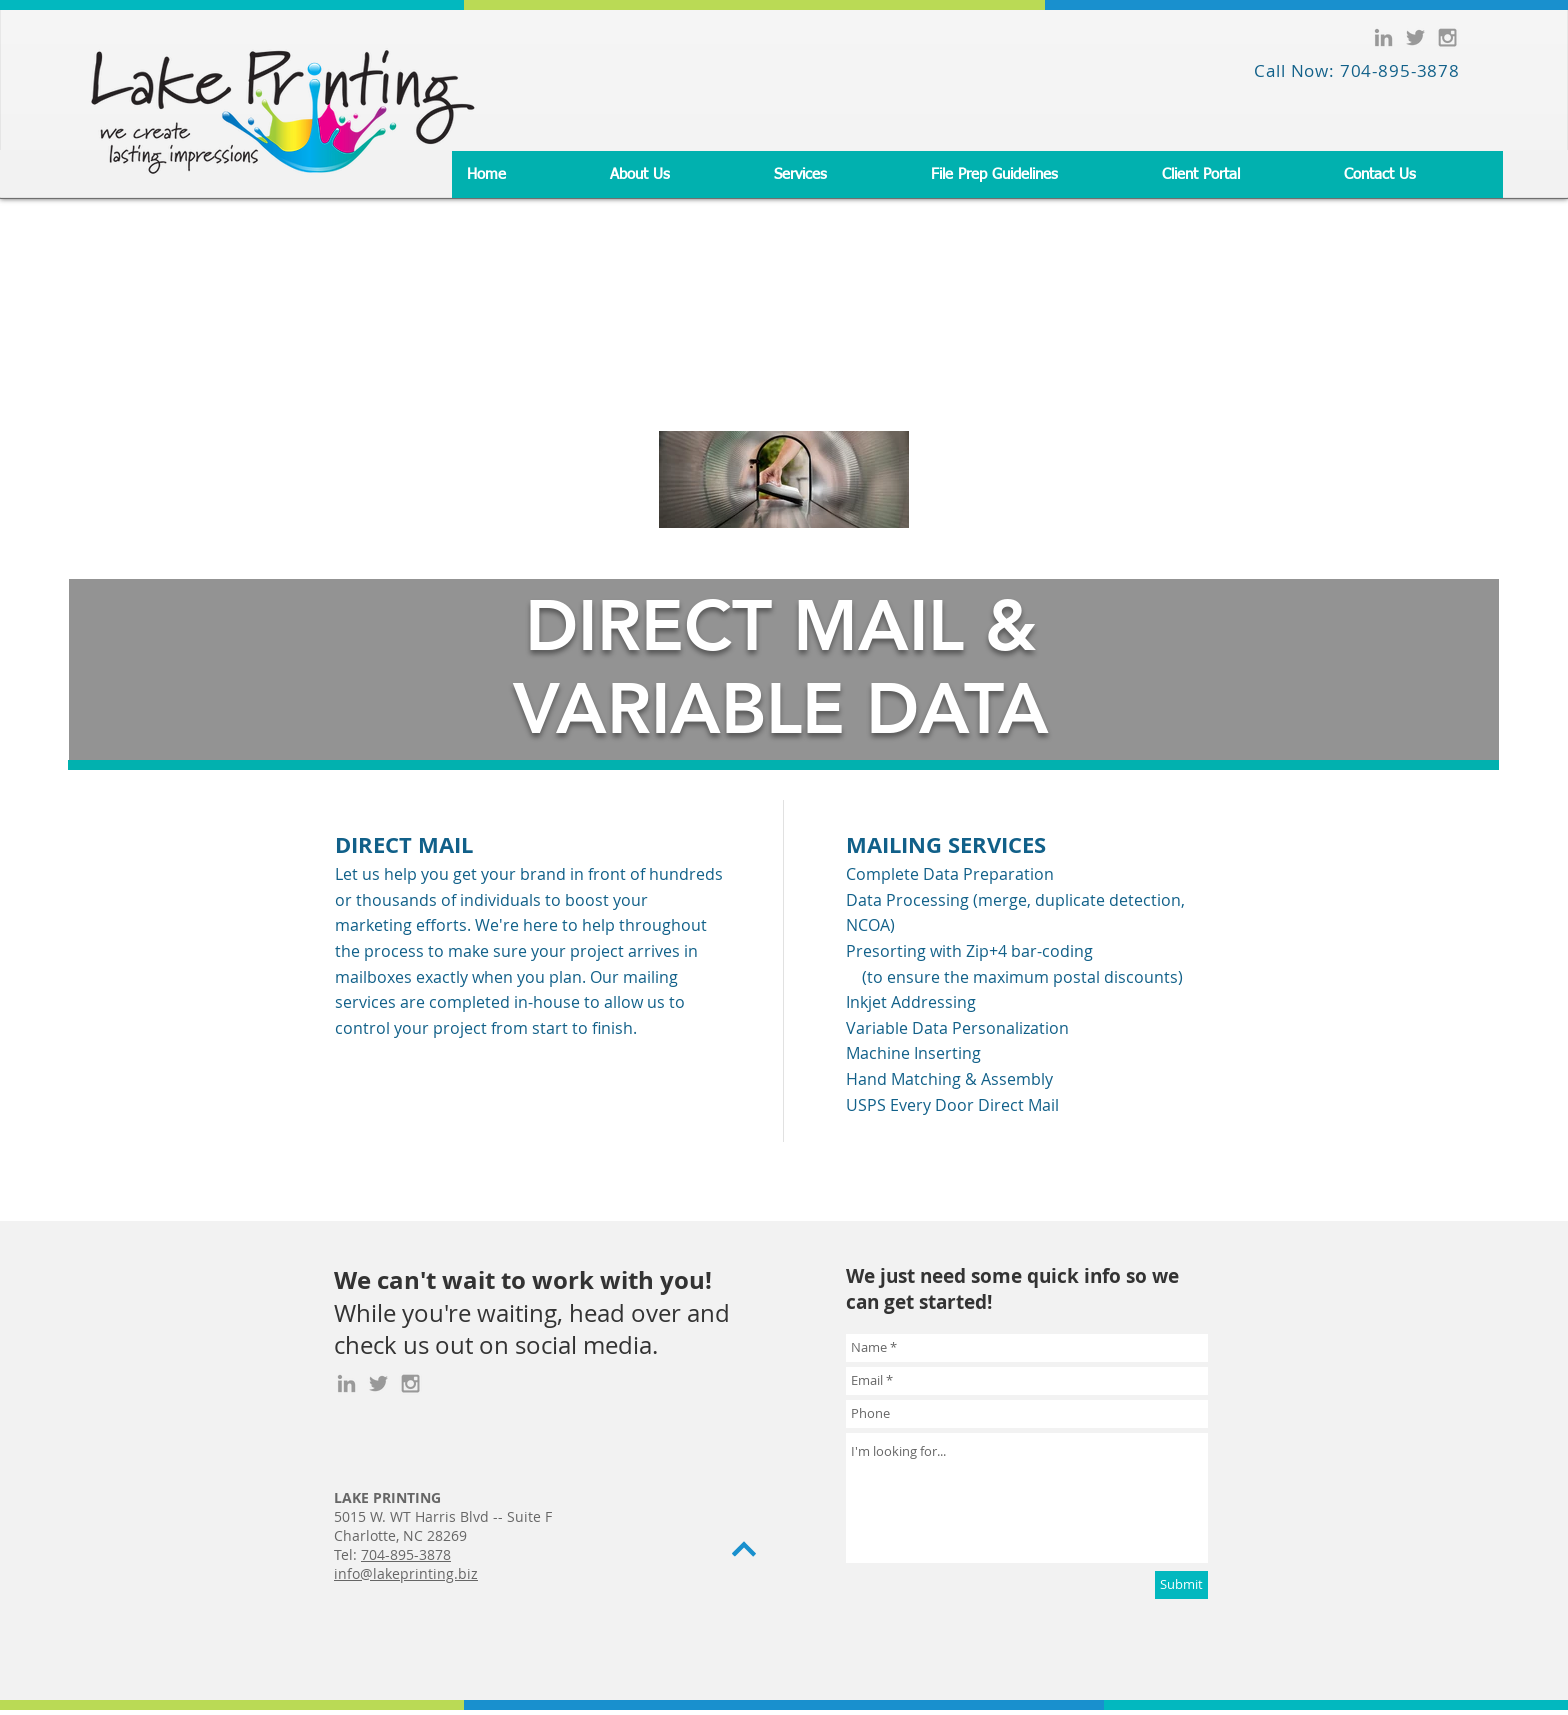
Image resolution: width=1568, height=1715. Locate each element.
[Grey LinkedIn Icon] (1383, 37)
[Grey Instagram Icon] (1447, 37)
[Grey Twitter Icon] (1415, 37)
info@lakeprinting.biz (406, 1573)
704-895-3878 (406, 1554)
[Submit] (1181, 1585)
